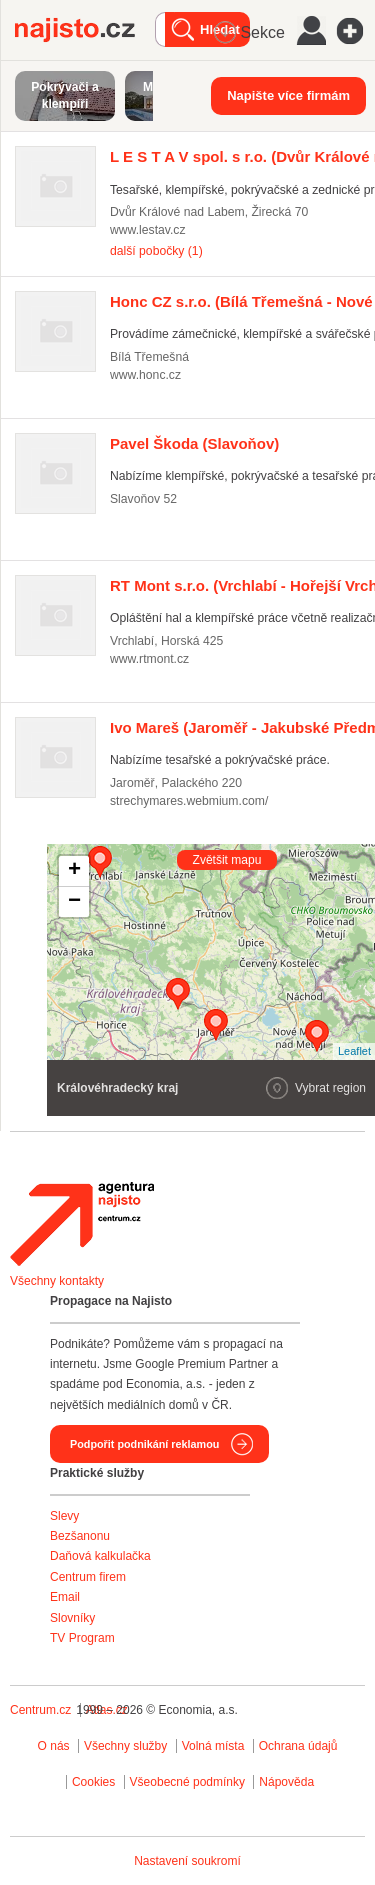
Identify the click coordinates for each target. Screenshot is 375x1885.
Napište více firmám (288, 95)
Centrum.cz (40, 1710)
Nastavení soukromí (187, 1861)
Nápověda (286, 1782)
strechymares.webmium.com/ (189, 801)
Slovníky (72, 1618)
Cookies (93, 1782)
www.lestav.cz (148, 230)
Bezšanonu (80, 1536)
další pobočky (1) (156, 251)
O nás (54, 1746)
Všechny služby (127, 1746)
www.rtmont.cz (149, 659)
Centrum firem (88, 1577)
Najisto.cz (85, 30)
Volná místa (213, 1746)
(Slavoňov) (194, 443)
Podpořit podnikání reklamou (144, 1444)
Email (65, 1597)
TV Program (82, 1638)
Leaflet (354, 1051)
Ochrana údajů (298, 1746)
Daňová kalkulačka (100, 1556)
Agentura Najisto (82, 1224)
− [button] (74, 902)
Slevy (64, 1516)
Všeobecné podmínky (187, 1782)
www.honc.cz (145, 375)
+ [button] (74, 871)
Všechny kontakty (57, 1281)
